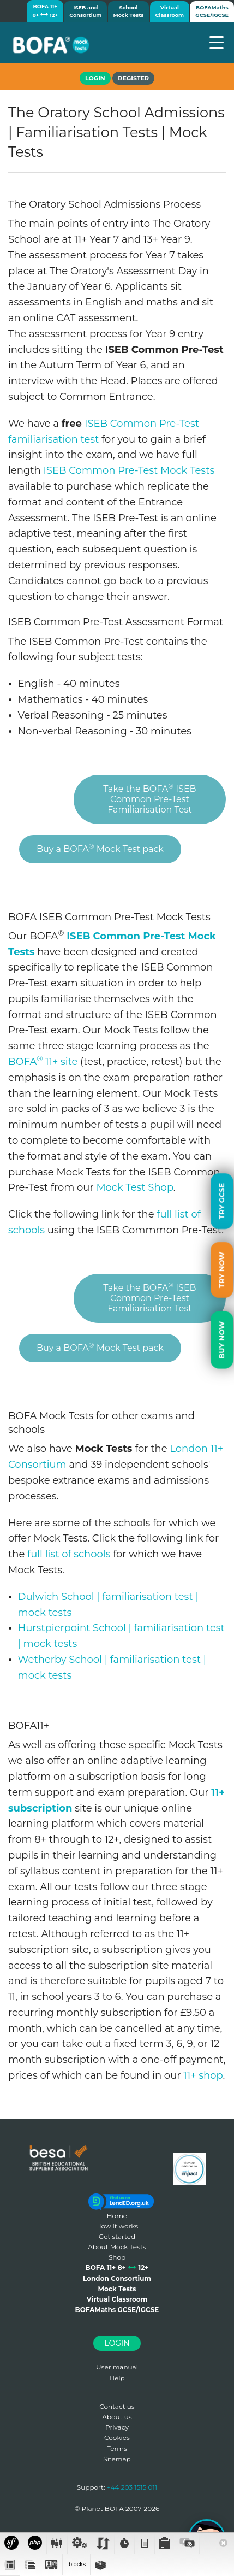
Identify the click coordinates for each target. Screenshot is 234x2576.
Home (117, 2216)
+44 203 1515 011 (132, 2487)
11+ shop (203, 2075)
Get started (117, 2236)
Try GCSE (221, 1201)
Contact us (116, 2406)
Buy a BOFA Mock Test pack (100, 848)
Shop (117, 2257)
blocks (76, 2564)
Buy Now (221, 1339)
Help (116, 2378)
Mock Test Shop (134, 1187)
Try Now (221, 1270)
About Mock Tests (117, 2247)
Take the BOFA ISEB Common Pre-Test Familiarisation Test (149, 798)
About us (116, 2417)
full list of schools (68, 1554)
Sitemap (116, 2459)
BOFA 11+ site (42, 1062)
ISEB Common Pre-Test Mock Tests (128, 470)
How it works (117, 2226)
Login (116, 2343)
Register (133, 78)
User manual (117, 2367)
